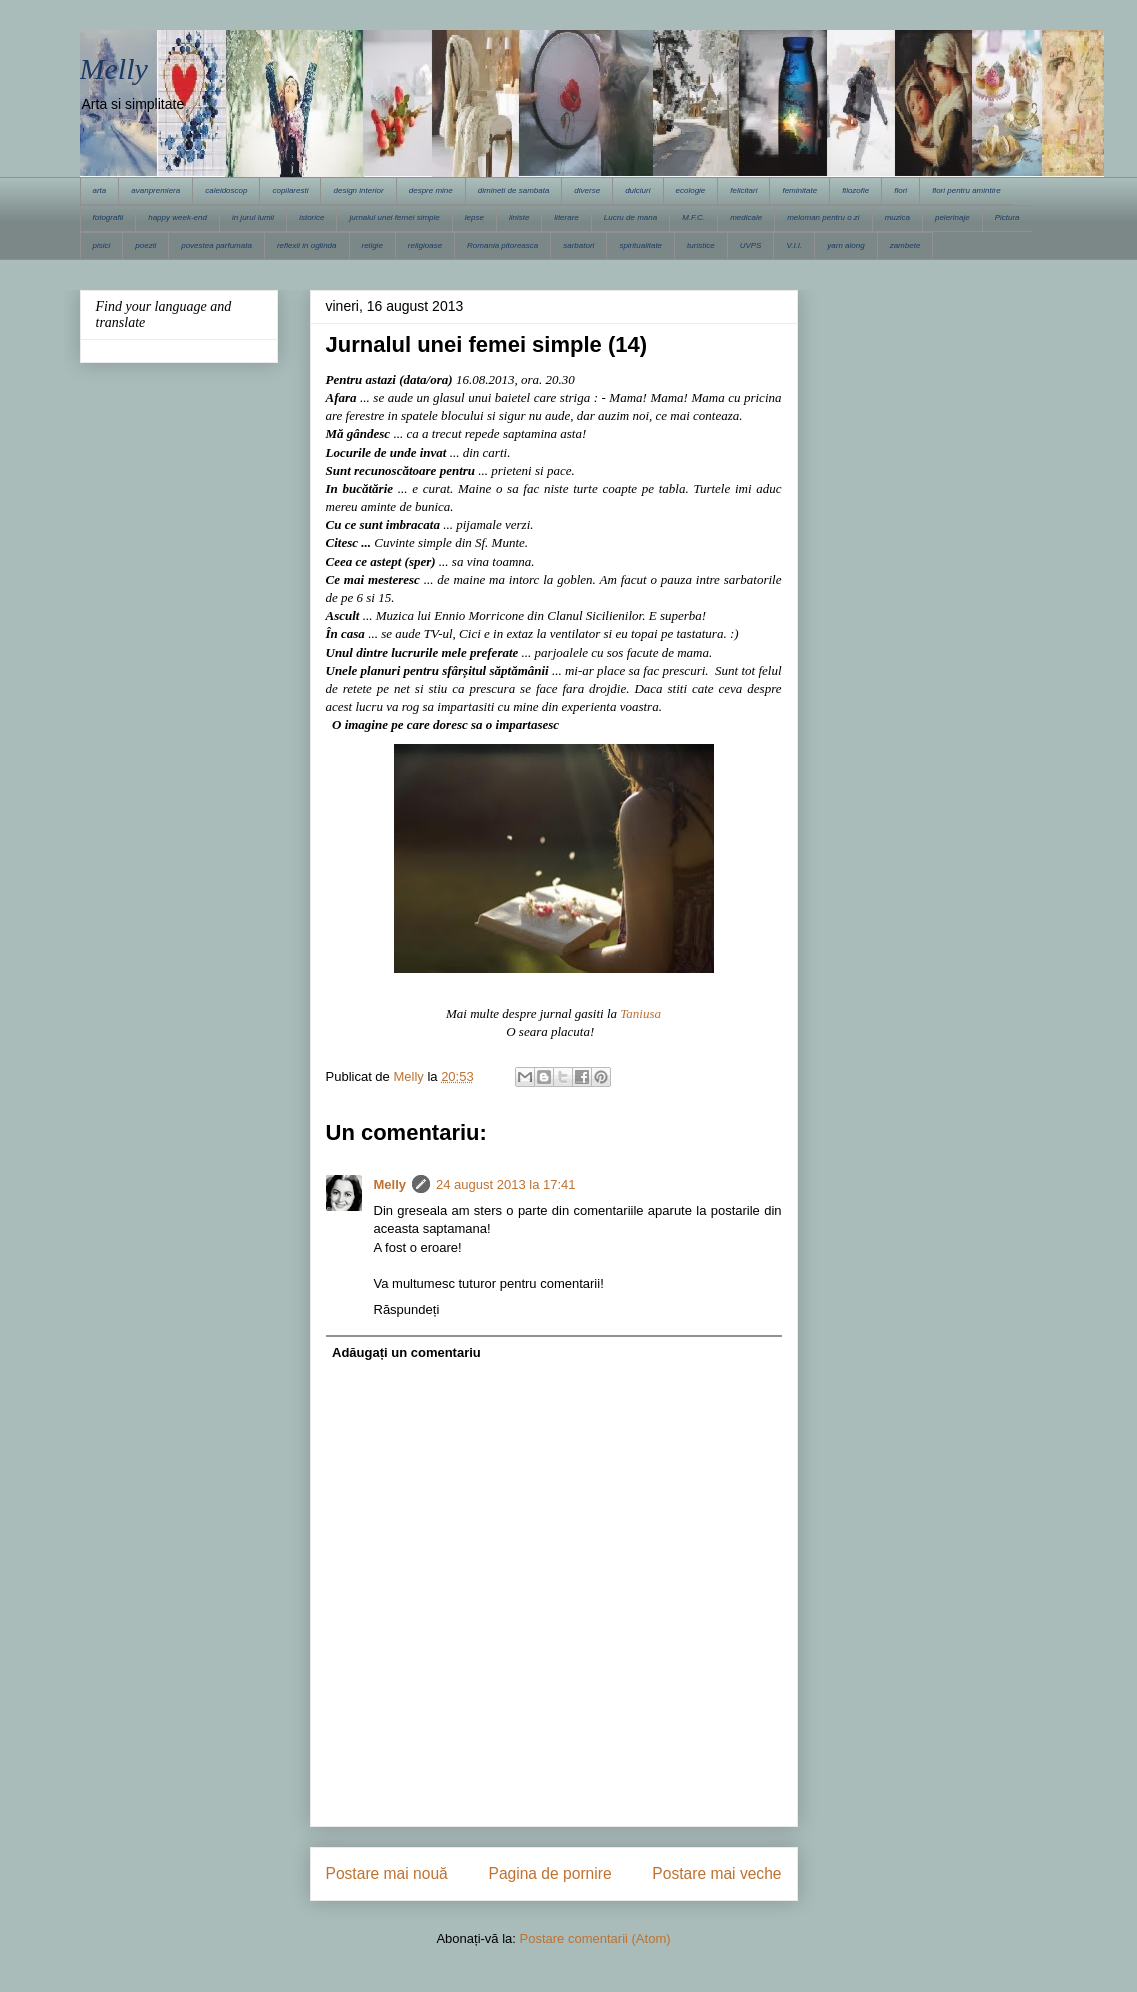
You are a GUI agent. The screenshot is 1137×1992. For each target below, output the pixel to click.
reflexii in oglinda (307, 245)
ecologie (691, 190)
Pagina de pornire (549, 1873)
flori (900, 190)
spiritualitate (640, 245)
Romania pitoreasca (502, 245)
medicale (746, 217)
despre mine (431, 190)
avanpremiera (155, 190)
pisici (102, 245)
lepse (474, 217)
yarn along (845, 245)
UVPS (751, 245)
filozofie (855, 190)
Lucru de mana (630, 217)
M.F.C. (693, 217)
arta (100, 190)
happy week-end (177, 217)
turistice (701, 245)
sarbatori (578, 245)
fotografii (108, 217)
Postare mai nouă (387, 1873)
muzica (897, 217)
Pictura (1007, 217)
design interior (358, 190)
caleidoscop (226, 190)
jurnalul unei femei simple (394, 217)
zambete (905, 245)
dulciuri (637, 190)
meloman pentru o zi (823, 217)
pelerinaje (952, 217)
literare (566, 217)
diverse (587, 190)
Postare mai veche (716, 1873)
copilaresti (290, 190)
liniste (519, 217)
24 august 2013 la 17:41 (506, 1184)
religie (372, 245)
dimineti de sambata (514, 190)
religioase (425, 245)
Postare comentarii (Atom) (595, 1938)
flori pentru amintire (966, 190)
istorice (311, 217)
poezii (145, 245)
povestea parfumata (216, 245)
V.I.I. (794, 245)
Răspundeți (407, 1309)
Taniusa (640, 1013)
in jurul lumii (253, 217)
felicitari (743, 190)
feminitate (799, 190)
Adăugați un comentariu (406, 1352)
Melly (114, 68)
